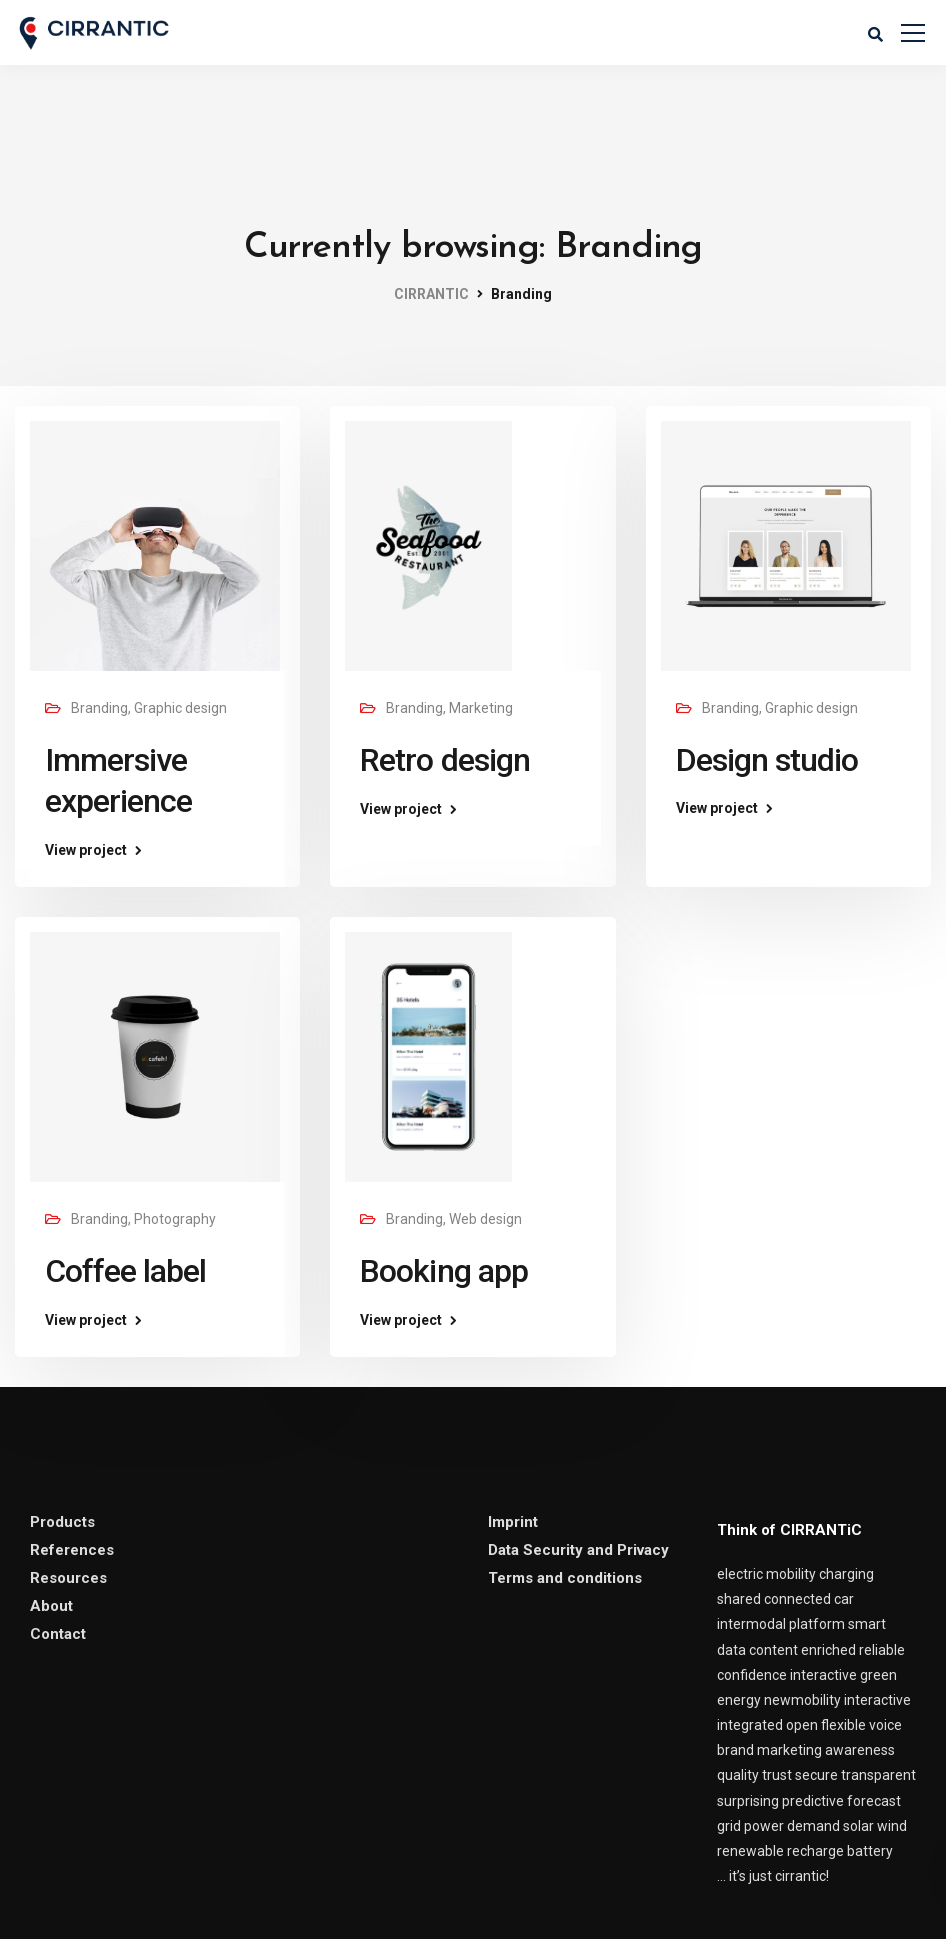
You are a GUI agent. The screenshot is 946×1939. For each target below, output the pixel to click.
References (72, 1550)
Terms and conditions (565, 1578)
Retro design (444, 760)
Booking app (443, 1271)
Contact (58, 1634)
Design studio (767, 760)
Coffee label (125, 1271)
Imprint (513, 1522)
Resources (68, 1578)
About (51, 1606)
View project (86, 850)
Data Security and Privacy (578, 1550)
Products (62, 1522)
